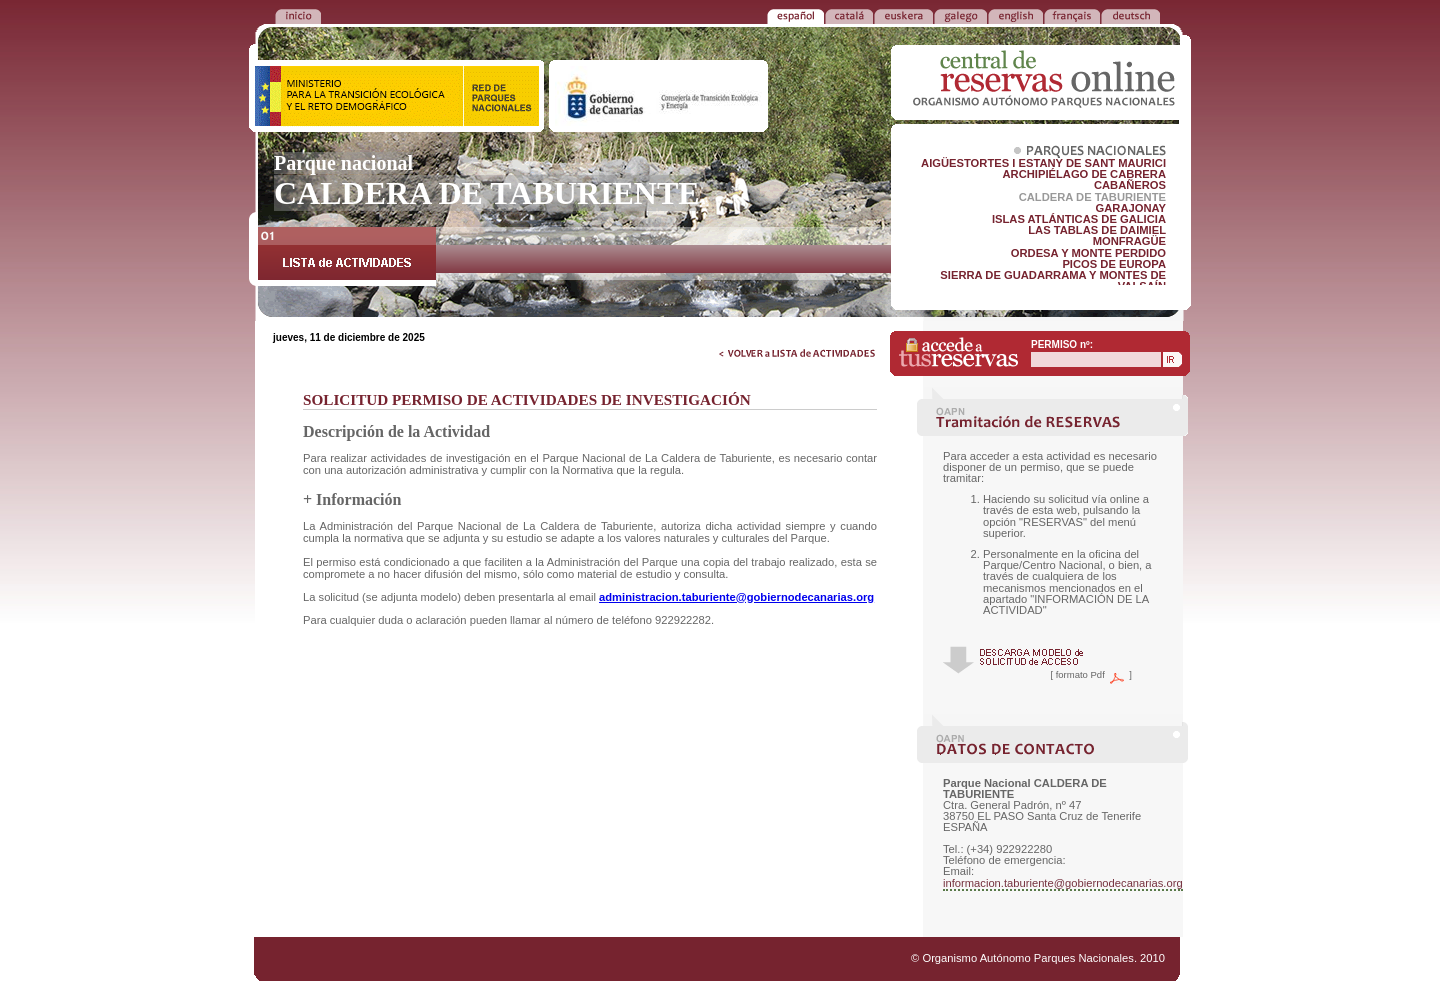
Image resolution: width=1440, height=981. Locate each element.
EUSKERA (903, 15)
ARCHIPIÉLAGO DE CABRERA (1084, 174)
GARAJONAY (1131, 208)
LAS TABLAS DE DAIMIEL (1097, 230)
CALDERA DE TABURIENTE (1092, 197)
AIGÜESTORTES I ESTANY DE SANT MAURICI (1043, 163)
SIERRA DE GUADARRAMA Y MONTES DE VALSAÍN (1053, 280)
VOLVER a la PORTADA (298, 15)
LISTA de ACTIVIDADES (347, 256)
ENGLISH (1015, 15)
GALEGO (960, 15)
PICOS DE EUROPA (1114, 264)
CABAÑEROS (1130, 185)
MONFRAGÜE (1129, 241)
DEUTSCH (1130, 15)
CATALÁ (849, 15)
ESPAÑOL (795, 15)
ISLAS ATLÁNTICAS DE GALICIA (1079, 219)
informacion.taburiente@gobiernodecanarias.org (1063, 883)
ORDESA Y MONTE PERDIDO (1088, 253)
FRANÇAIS (1072, 15)
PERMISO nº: (1062, 344)
